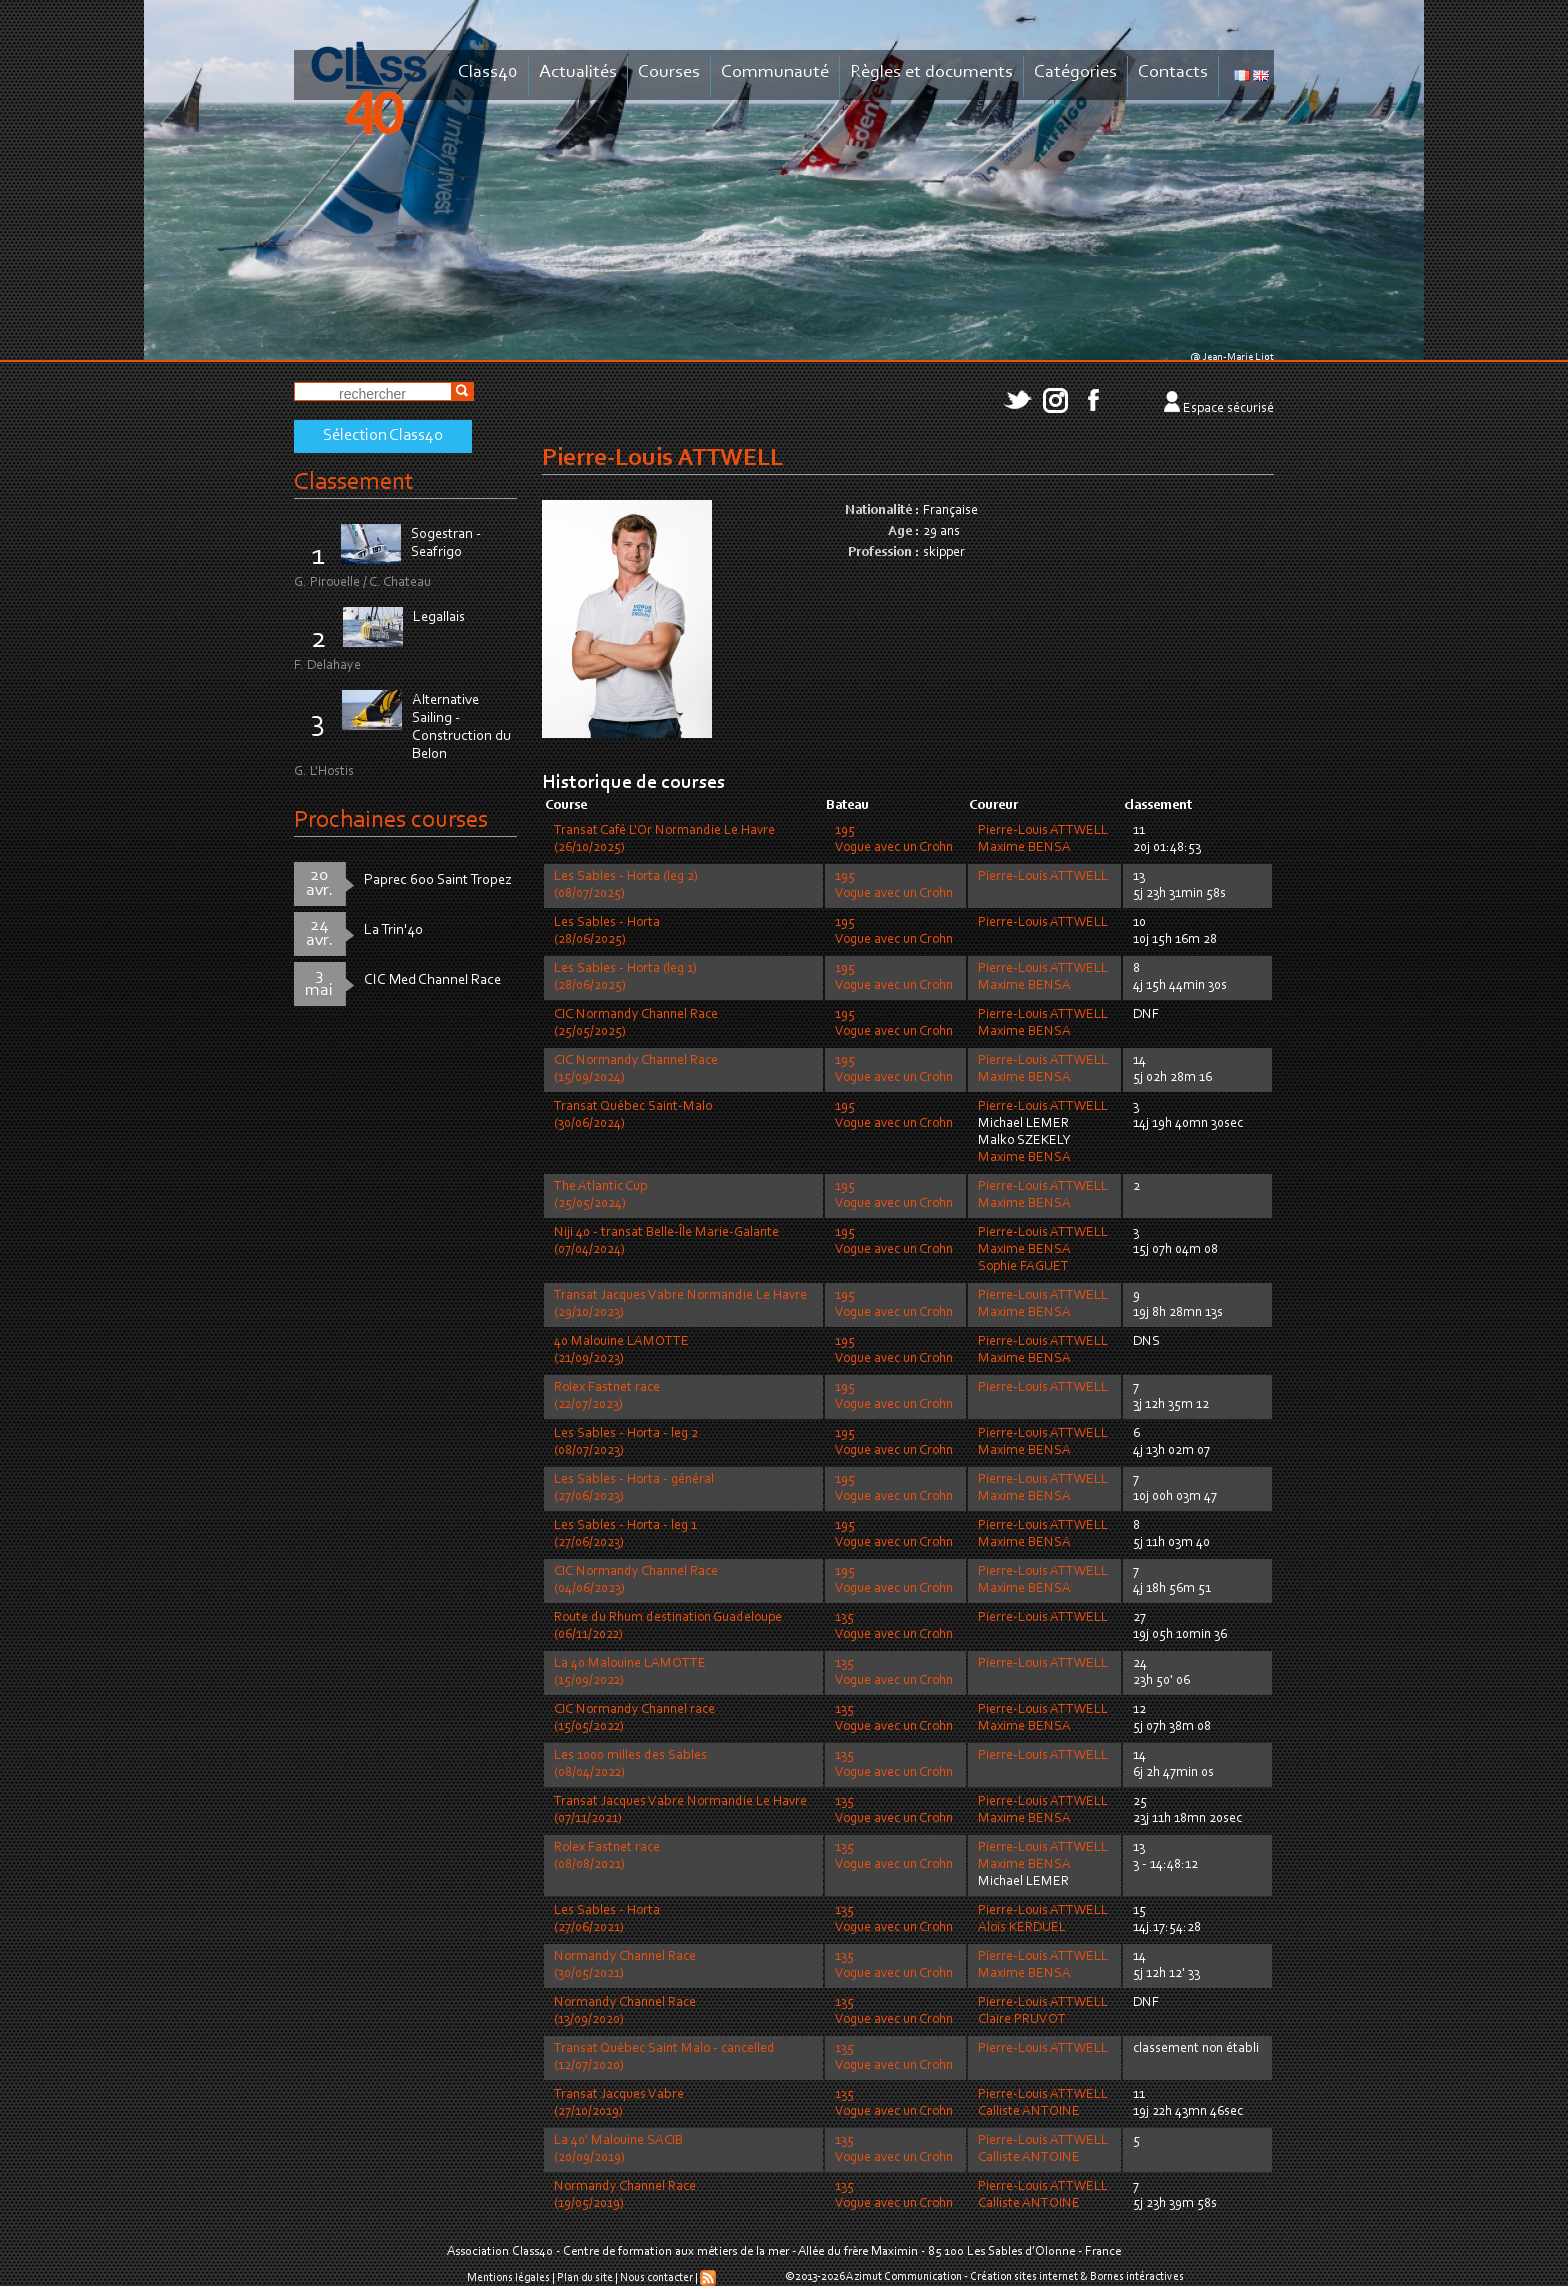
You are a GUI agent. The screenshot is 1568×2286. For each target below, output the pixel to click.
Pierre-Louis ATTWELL (1043, 831)
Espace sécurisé (1228, 409)
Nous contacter (656, 2278)
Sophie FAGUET (1023, 1267)
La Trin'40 (393, 930)
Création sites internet (1024, 2277)
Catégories (1075, 72)
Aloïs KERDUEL (1022, 1928)
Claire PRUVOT (1022, 2020)
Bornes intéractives (1137, 2277)
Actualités (578, 72)
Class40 (488, 72)
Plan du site (585, 2278)
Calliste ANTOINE (1029, 2112)
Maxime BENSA (1024, 848)
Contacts (1173, 72)
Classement (354, 482)
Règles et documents (931, 72)
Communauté (775, 72)
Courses (669, 72)
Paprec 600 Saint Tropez (438, 880)
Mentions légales (508, 2278)
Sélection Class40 (383, 436)
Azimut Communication (904, 2277)
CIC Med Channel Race (432, 980)
